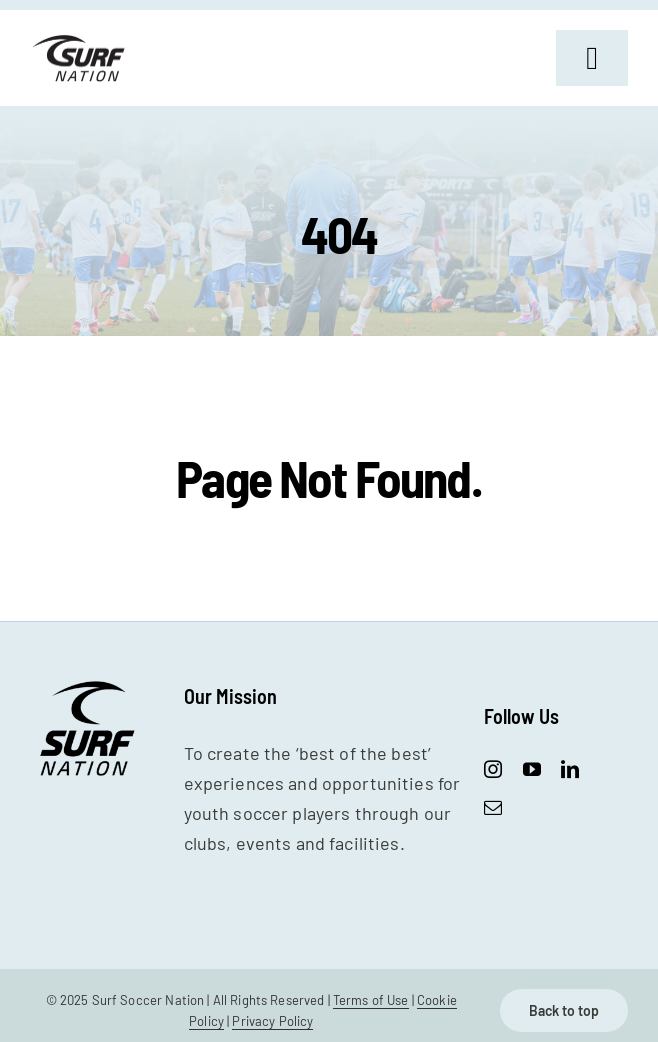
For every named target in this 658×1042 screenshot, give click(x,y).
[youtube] (532, 769)
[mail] (493, 807)
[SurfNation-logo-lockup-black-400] (80, 42)
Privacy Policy (272, 1021)
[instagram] (493, 769)
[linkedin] (570, 769)
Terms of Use (371, 1000)
